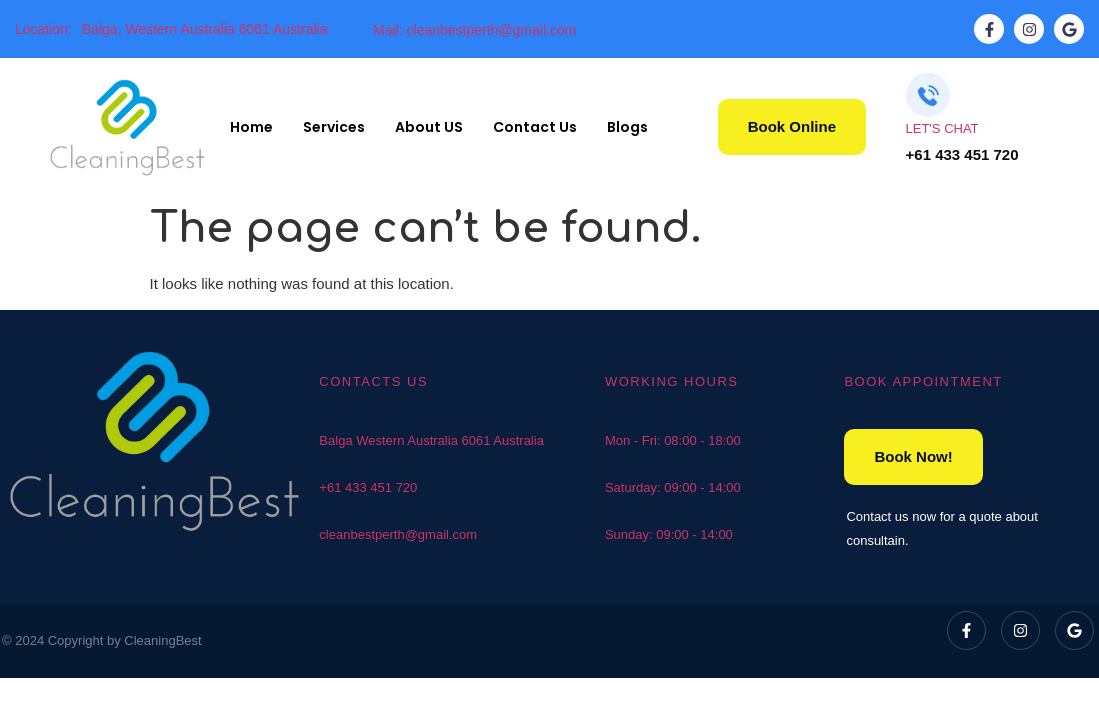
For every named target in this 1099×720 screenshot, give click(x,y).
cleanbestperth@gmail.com (398, 534)
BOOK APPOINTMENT (923, 381)
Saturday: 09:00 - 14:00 (673, 487)
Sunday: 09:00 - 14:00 (669, 534)
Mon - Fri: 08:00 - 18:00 (673, 440)
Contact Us (535, 127)
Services (334, 127)
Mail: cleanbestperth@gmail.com (474, 30)
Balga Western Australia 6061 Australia (431, 440)
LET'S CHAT (942, 128)
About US (429, 127)
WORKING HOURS (672, 381)
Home (251, 127)
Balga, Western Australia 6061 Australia (205, 29)
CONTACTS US (373, 381)
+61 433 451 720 (368, 487)
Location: (43, 29)
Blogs (627, 127)
